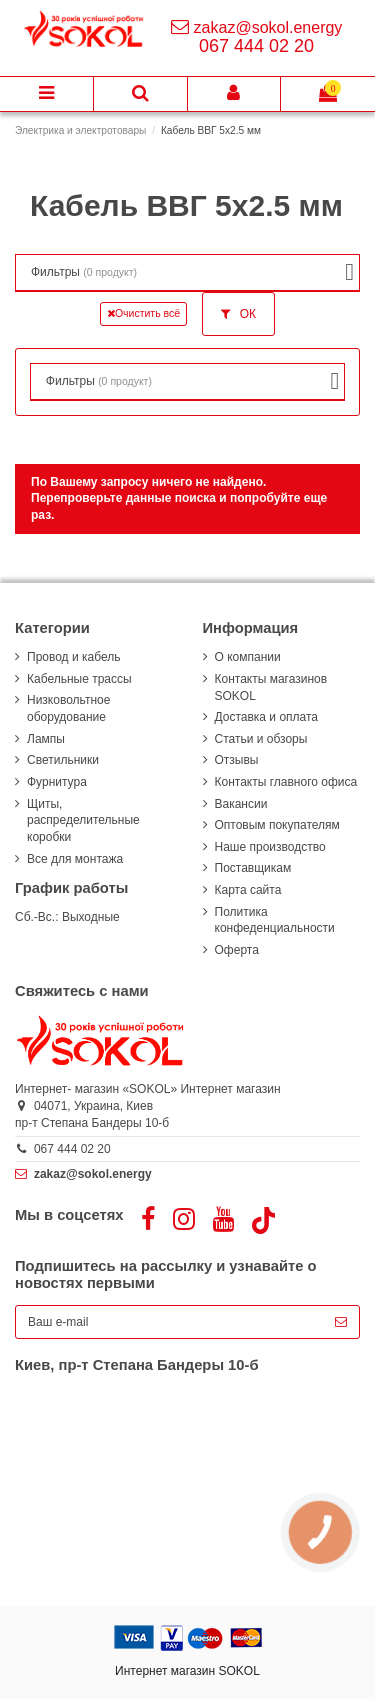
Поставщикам (253, 868)
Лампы (46, 739)
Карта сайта (248, 890)
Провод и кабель (73, 657)
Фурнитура (57, 782)
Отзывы (237, 760)
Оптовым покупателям (277, 825)
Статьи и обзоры (261, 739)
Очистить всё (143, 313)
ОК (238, 314)
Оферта (237, 950)
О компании (248, 657)
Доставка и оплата (267, 717)
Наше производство (270, 847)
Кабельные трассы (79, 679)
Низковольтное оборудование (68, 708)
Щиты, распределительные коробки (83, 821)
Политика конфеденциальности (275, 920)
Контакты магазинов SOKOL (271, 687)
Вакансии (241, 804)
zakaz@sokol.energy (268, 27)
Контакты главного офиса (286, 782)
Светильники (63, 760)
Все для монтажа (75, 859)
